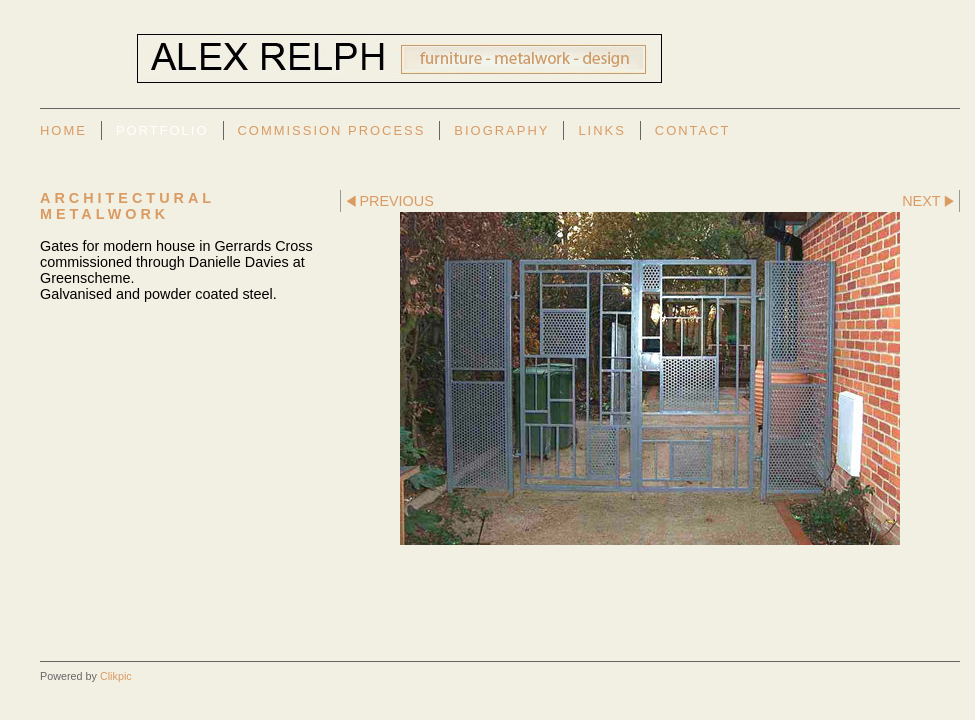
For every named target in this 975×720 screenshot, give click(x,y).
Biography (501, 130)
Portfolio (162, 130)
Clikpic (116, 676)
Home (63, 130)
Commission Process (332, 130)
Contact (693, 130)
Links (601, 130)
